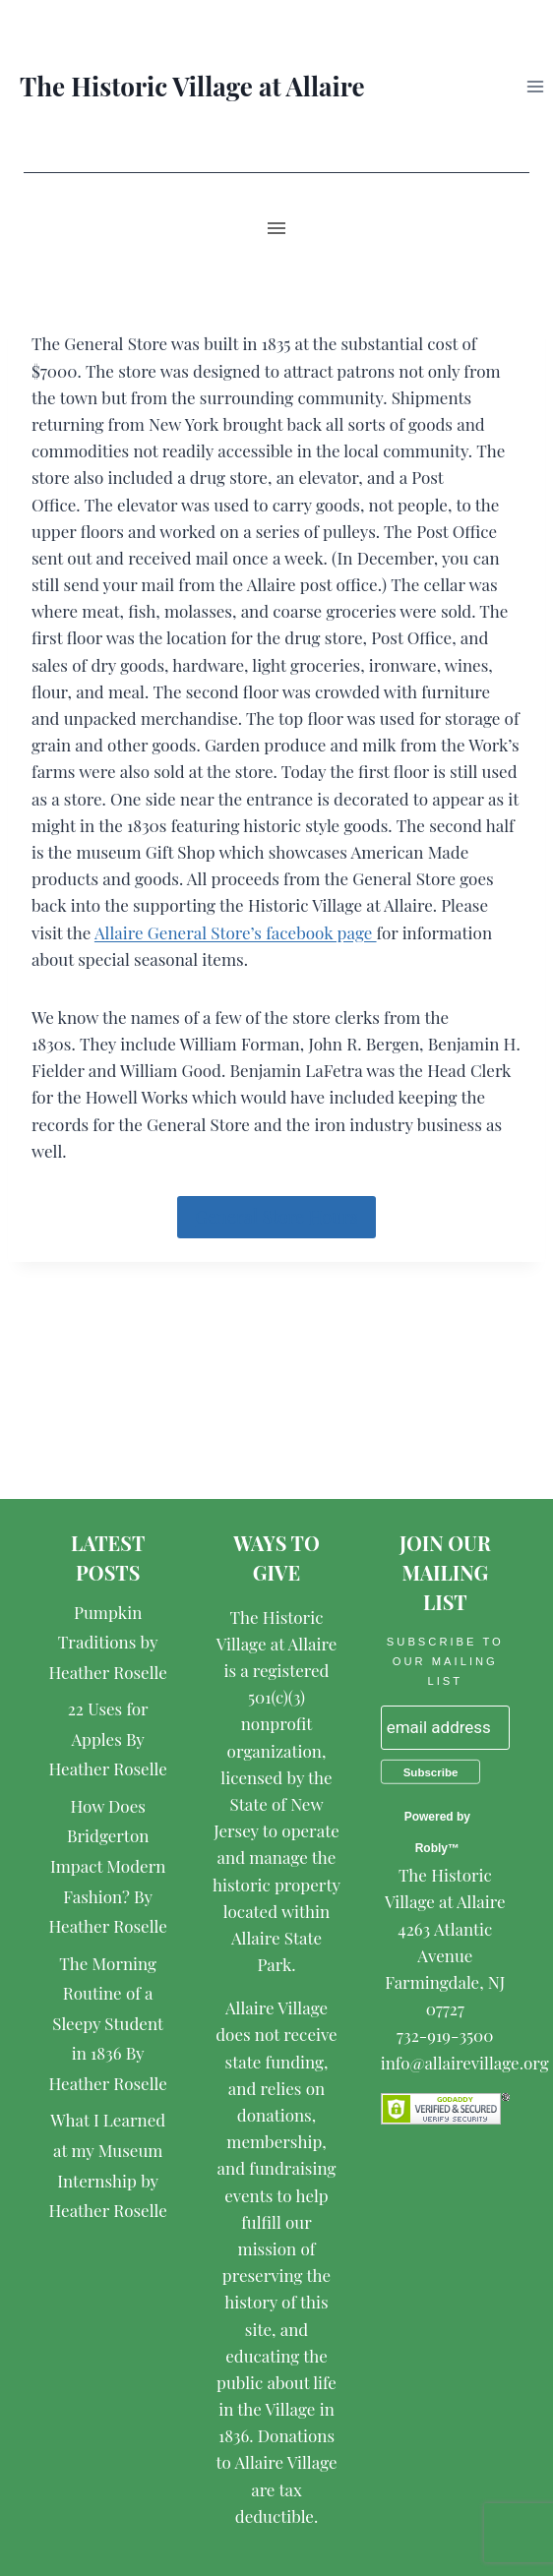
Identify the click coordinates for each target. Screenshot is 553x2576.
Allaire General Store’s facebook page (235, 932)
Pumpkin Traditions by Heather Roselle (107, 1642)
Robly (431, 1848)
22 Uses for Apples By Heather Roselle (107, 1738)
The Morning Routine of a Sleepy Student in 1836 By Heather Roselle (107, 2023)
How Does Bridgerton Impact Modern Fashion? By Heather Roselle (107, 1866)
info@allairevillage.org (465, 2062)
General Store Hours (276, 1216)
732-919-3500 (445, 2035)
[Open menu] (535, 86)
